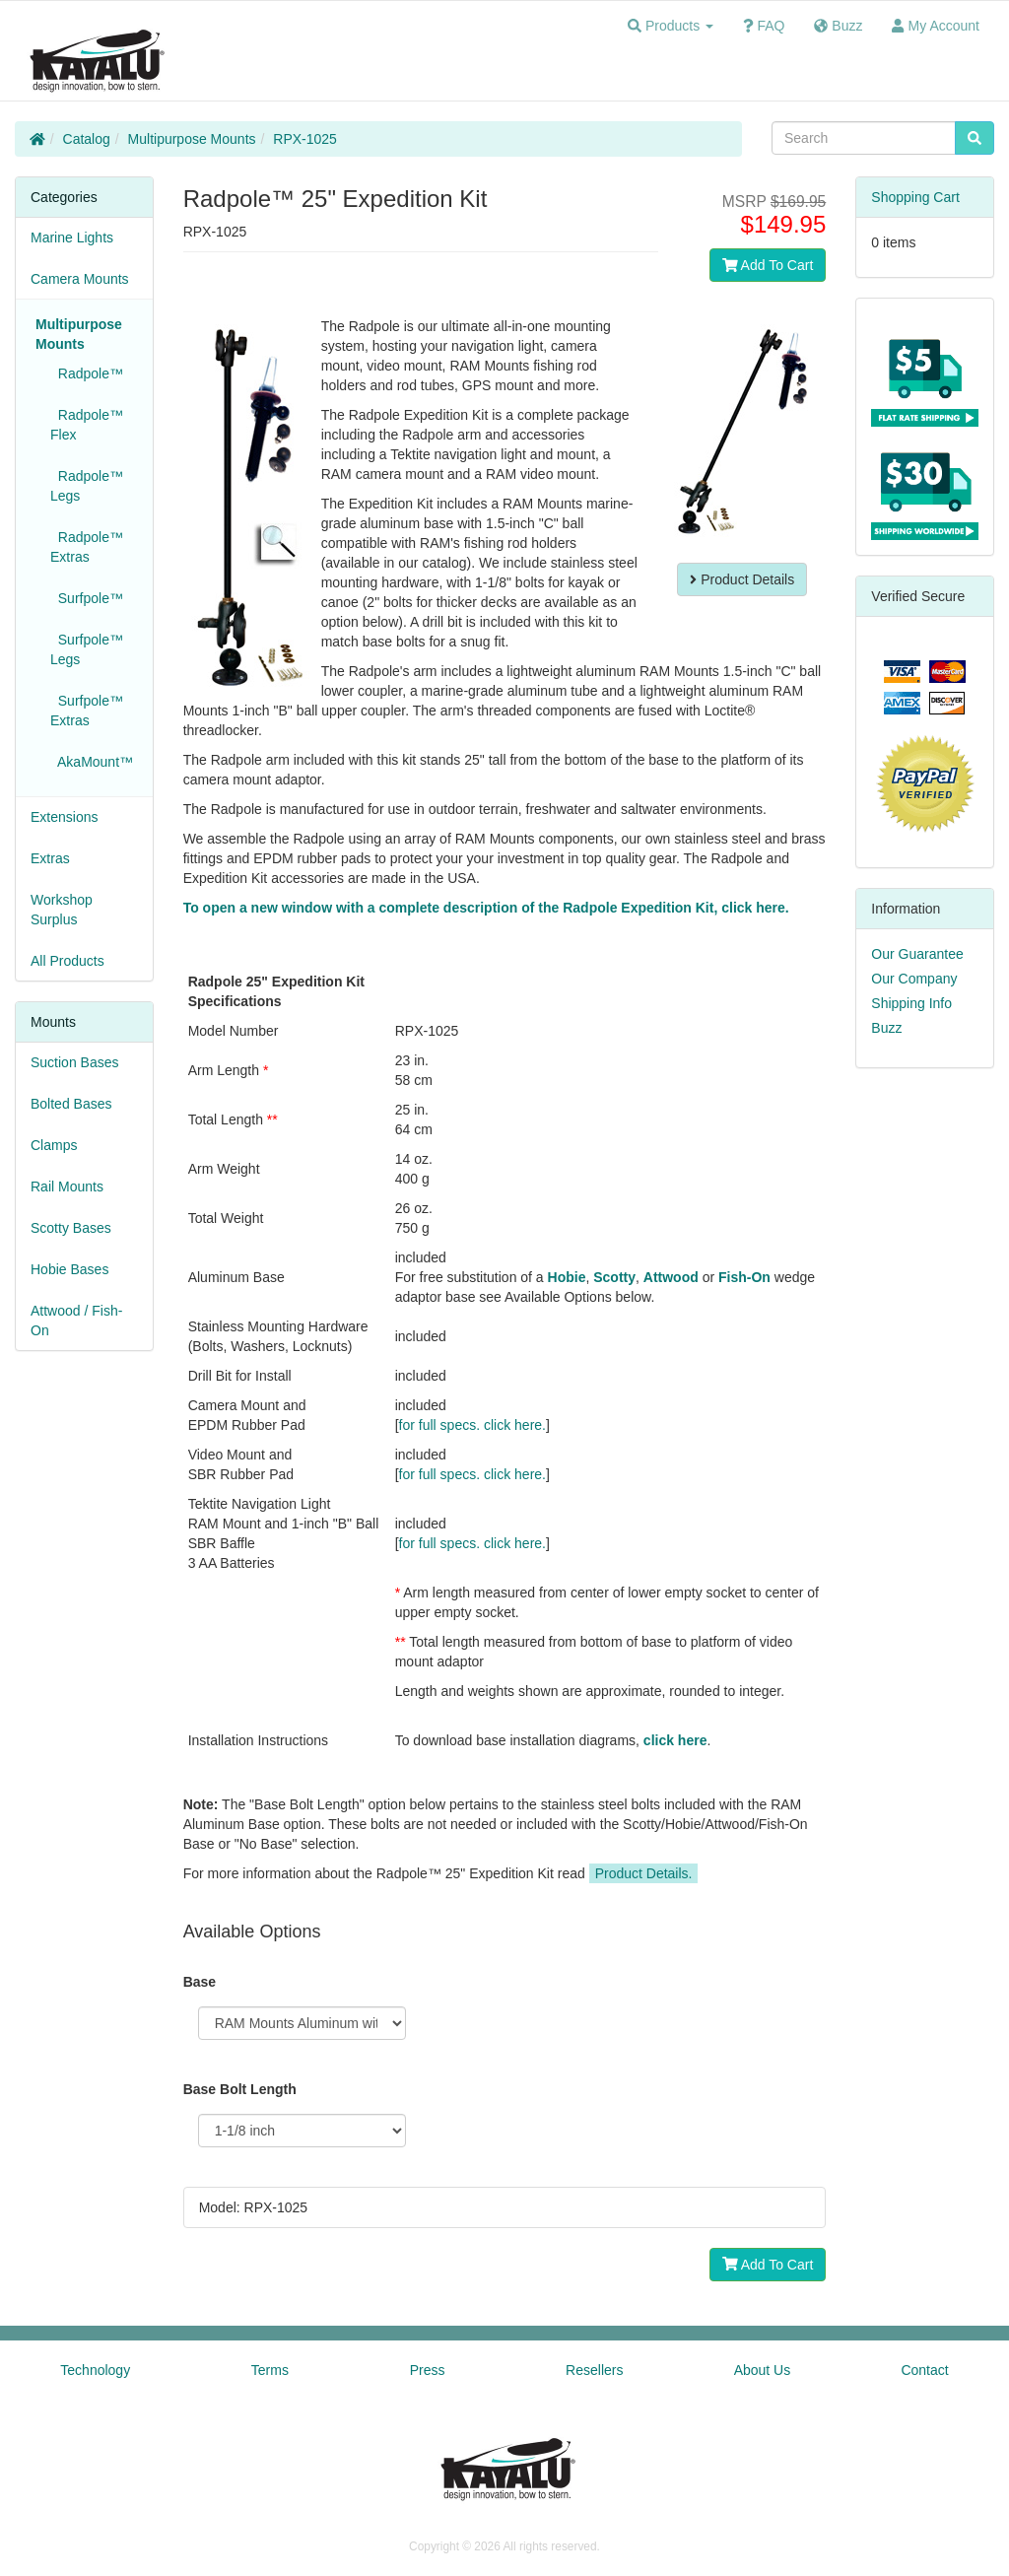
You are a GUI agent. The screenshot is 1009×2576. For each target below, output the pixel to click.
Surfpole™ (86, 598)
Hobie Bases (69, 1269)
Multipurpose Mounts (192, 139)
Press (427, 2370)
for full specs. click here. (472, 1425)
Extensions (64, 817)
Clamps (54, 1145)
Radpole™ (86, 373)
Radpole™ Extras (86, 547)
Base (199, 1982)
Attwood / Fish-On (76, 1320)
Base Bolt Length (240, 2089)
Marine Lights (72, 237)
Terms (270, 2370)
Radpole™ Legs (86, 486)
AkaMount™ (91, 762)
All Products (67, 961)
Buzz (886, 1028)
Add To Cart (768, 265)
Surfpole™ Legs (86, 649)
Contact (924, 2370)
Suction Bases (75, 1062)
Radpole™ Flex (86, 424)
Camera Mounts (80, 279)
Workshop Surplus (62, 909)
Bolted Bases (71, 1104)
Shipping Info (911, 1003)
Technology (95, 2370)
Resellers (594, 2370)
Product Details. (644, 1873)
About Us (762, 2370)
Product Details (742, 579)
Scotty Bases (71, 1228)
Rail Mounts (67, 1186)
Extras (50, 858)
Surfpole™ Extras (86, 710)
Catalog (86, 139)
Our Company (914, 978)
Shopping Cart (915, 197)
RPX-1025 (305, 139)
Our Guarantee (917, 954)
